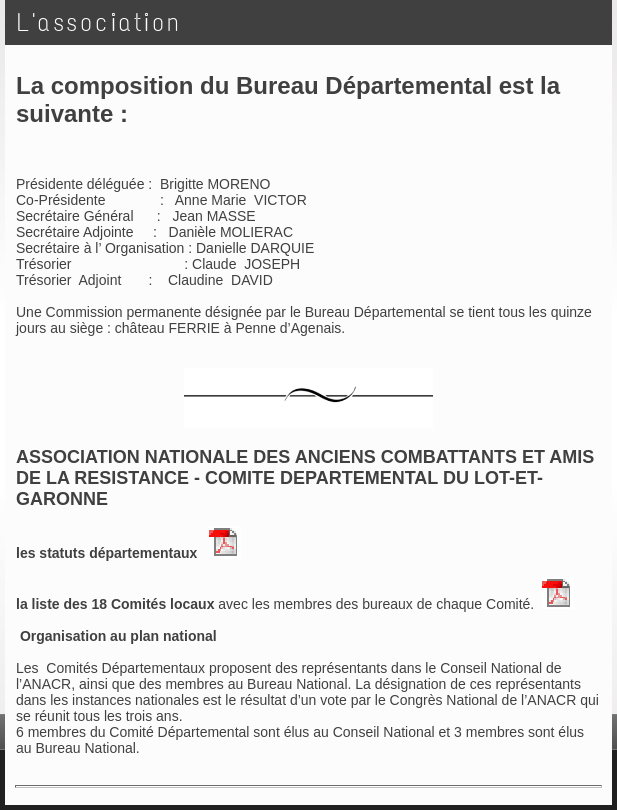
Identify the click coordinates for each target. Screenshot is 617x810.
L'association (99, 22)
